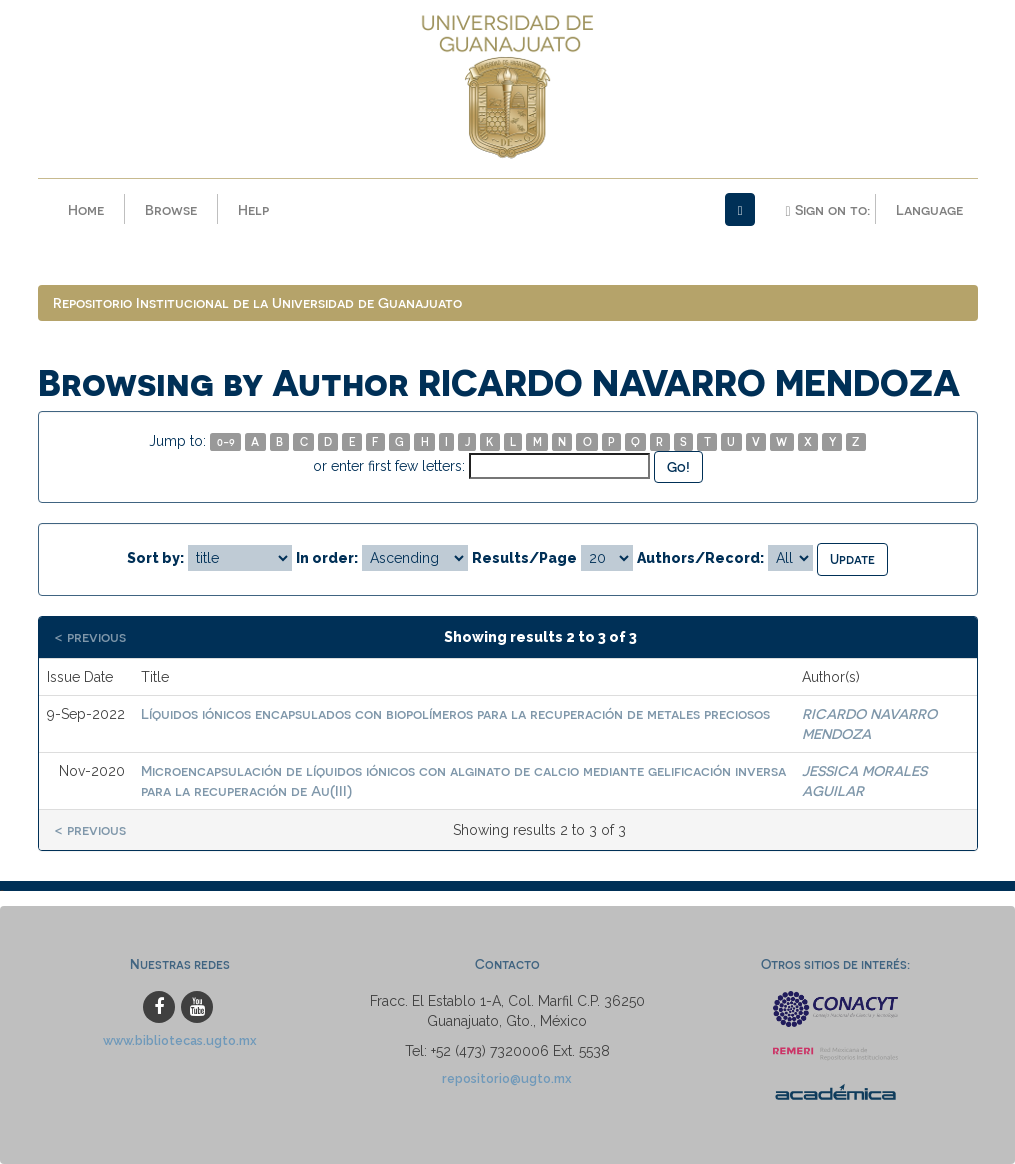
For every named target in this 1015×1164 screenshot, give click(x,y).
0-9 (226, 441)
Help (253, 209)
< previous (90, 636)
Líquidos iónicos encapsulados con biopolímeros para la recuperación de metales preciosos (455, 713)
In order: (327, 558)
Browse (171, 209)
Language (929, 209)
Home (86, 209)
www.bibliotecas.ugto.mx (180, 1040)
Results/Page (524, 558)
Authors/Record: (700, 558)
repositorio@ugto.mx (507, 1078)
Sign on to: (827, 210)
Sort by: (155, 558)
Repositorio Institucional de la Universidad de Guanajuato (257, 302)
